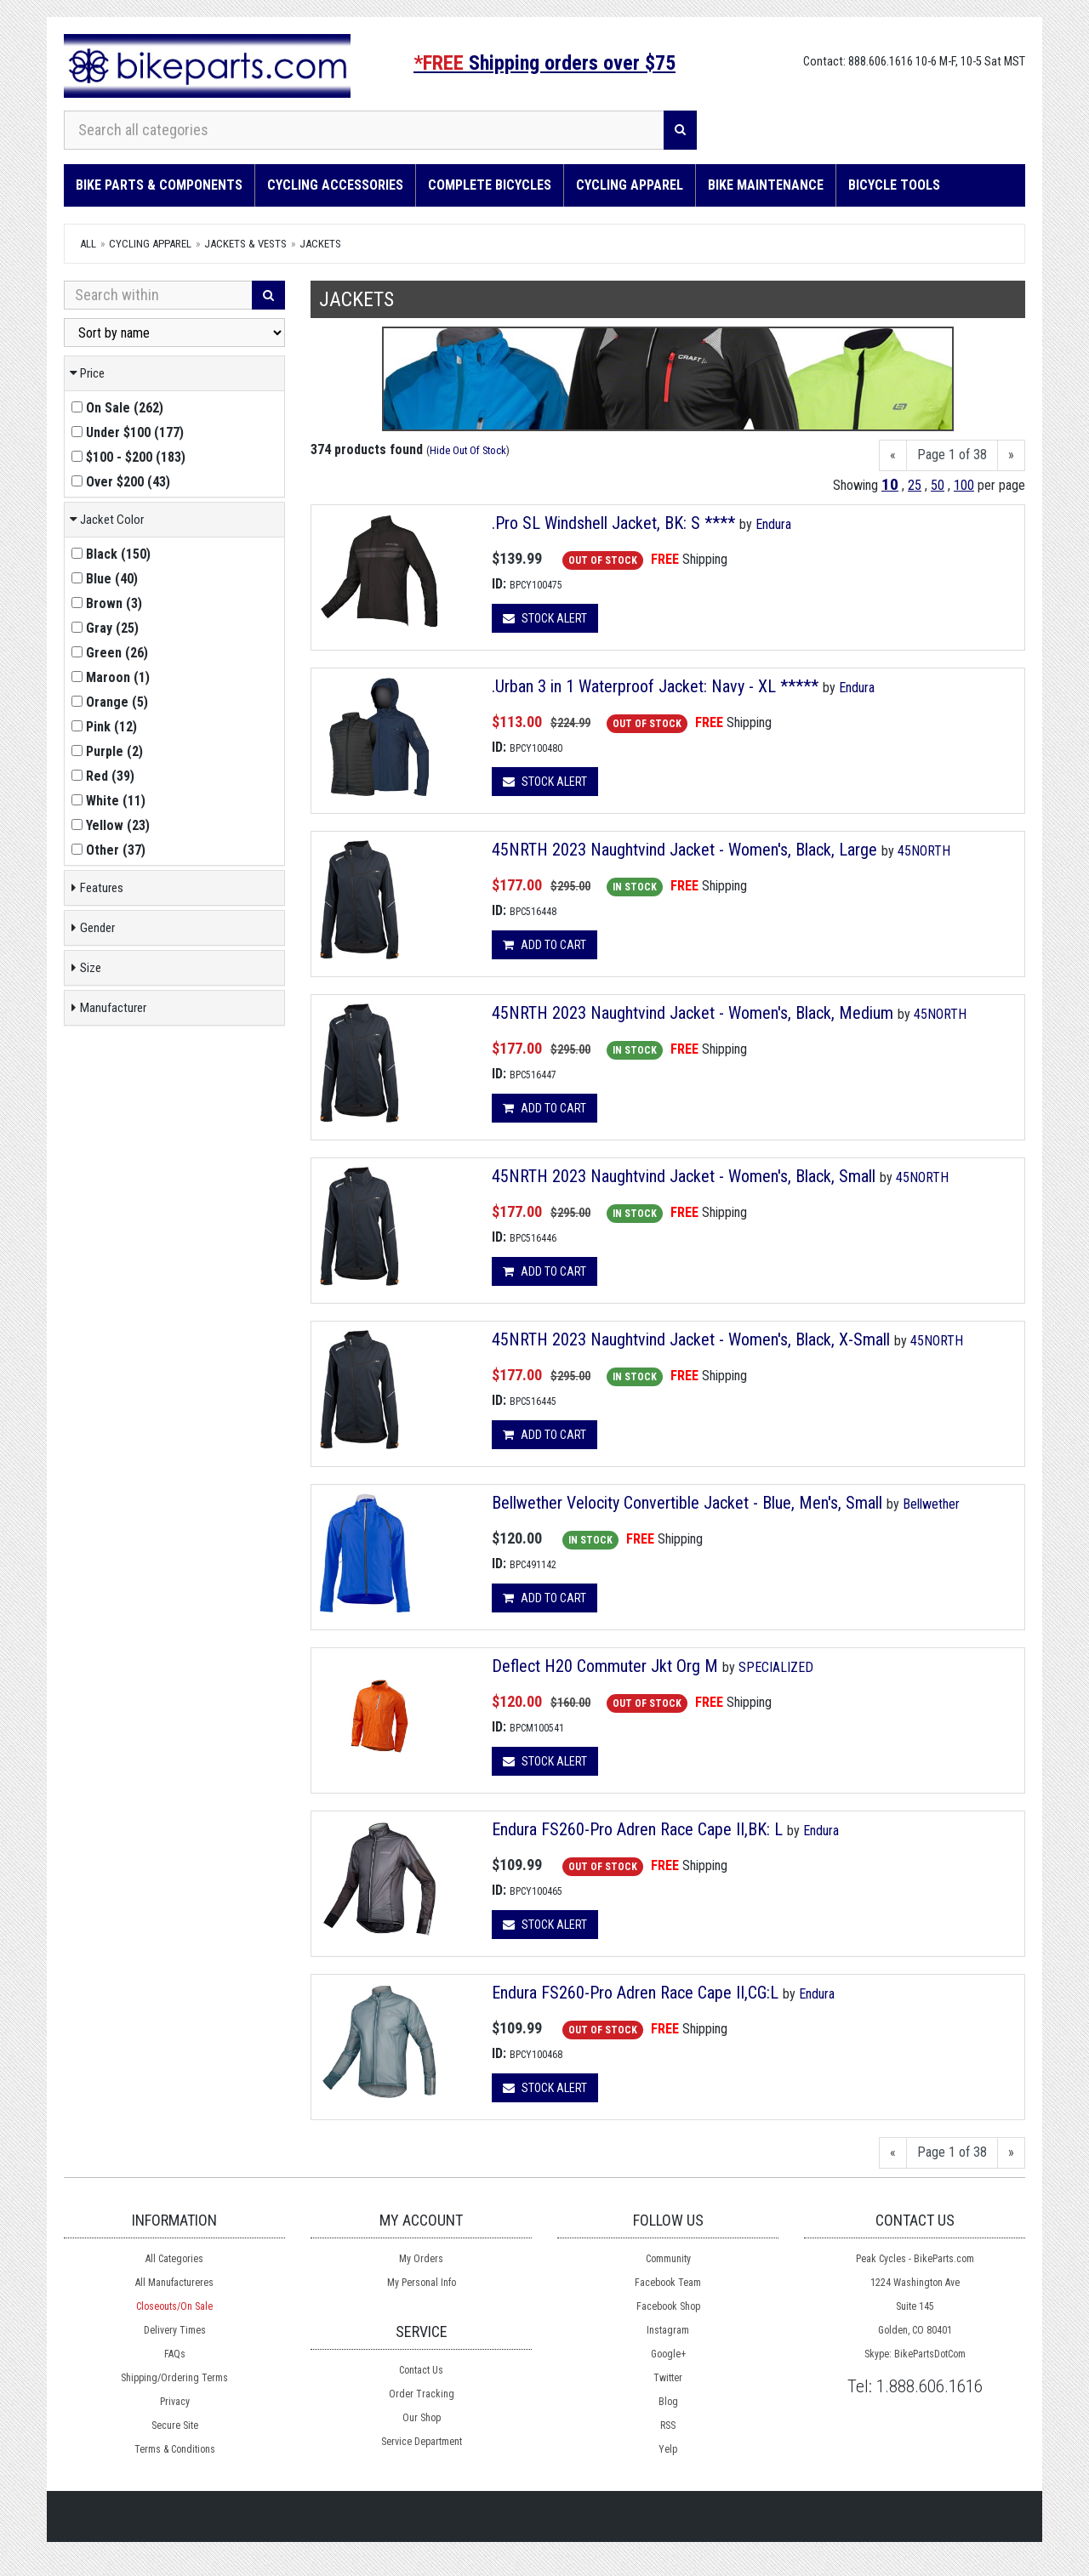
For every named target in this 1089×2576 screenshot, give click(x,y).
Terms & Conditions (174, 2449)
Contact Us (421, 2370)
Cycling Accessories (335, 185)
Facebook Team (668, 2283)
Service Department (421, 2442)
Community (668, 2259)
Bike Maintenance (766, 185)
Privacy (175, 2402)
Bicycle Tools (894, 185)
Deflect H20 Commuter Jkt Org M (605, 1666)
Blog (668, 2402)
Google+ (668, 2354)
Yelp (668, 2449)
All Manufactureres (174, 2283)
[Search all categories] (364, 130)
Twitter (667, 2378)
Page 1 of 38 (952, 454)
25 (914, 485)
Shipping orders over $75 (544, 63)
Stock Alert (545, 618)
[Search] (680, 130)
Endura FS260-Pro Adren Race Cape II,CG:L (635, 1992)
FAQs (174, 2354)
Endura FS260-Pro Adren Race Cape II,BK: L (637, 1829)
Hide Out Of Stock (468, 450)
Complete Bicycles (489, 185)
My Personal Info (421, 2283)
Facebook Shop (668, 2306)
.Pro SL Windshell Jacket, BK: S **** (613, 523)
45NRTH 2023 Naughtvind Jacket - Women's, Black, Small (686, 1176)
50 (937, 485)
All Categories (174, 2259)
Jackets (320, 243)
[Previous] (893, 455)
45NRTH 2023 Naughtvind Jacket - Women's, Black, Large (686, 849)
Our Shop (421, 2418)
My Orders (421, 2259)
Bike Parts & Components (159, 185)
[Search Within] (158, 295)
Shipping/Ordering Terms (174, 2378)
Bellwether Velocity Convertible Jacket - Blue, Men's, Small (687, 1503)
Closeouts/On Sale (174, 2306)
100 (964, 485)
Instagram (668, 2330)
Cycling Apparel (629, 185)
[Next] (1011, 455)
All (88, 243)
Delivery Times (175, 2330)
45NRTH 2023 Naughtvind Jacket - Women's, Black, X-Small (693, 1339)
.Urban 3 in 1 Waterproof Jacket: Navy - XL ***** (655, 686)
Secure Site (174, 2425)
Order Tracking (421, 2394)
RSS (668, 2425)
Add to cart (544, 945)
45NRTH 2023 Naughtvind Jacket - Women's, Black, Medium (695, 1013)
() (117, 408)
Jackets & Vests (245, 243)
